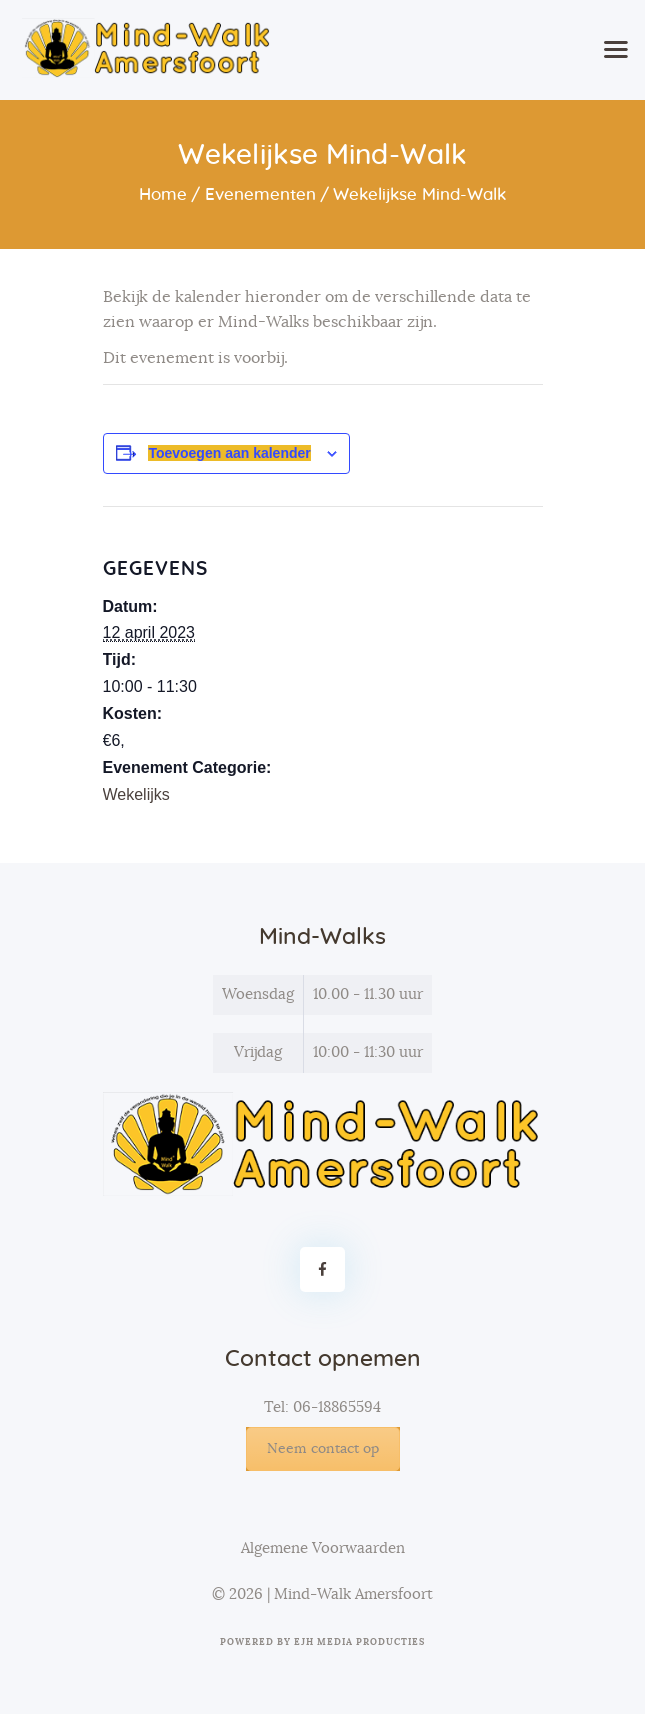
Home (163, 194)
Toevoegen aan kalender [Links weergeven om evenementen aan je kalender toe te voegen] (229, 453)
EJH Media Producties (359, 1642)
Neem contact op (323, 1449)
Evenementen (260, 194)
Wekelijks (136, 794)
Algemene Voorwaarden (323, 1548)
